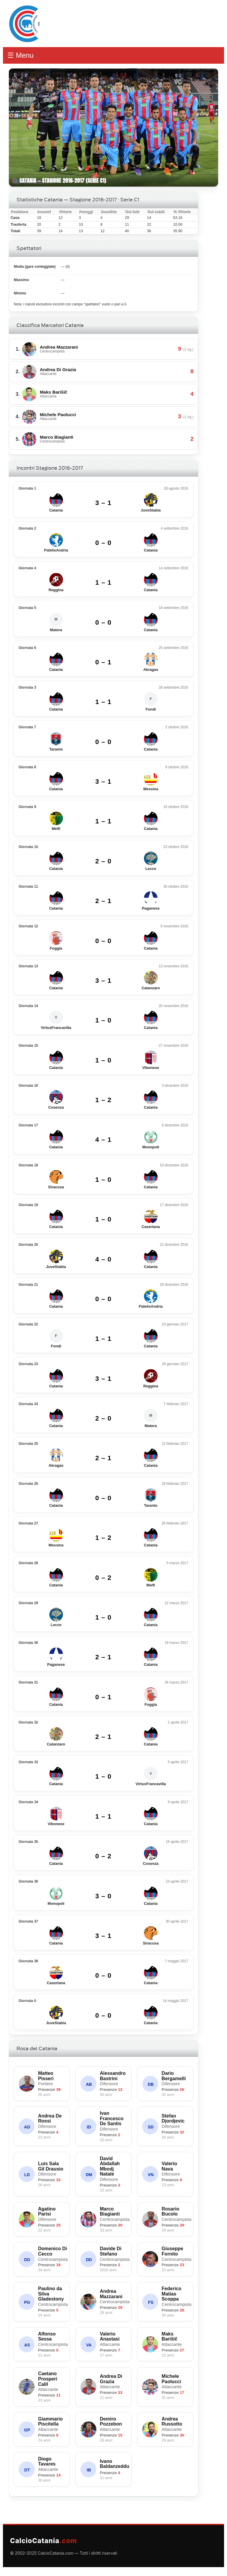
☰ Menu (20, 55)
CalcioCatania (43, 2541)
